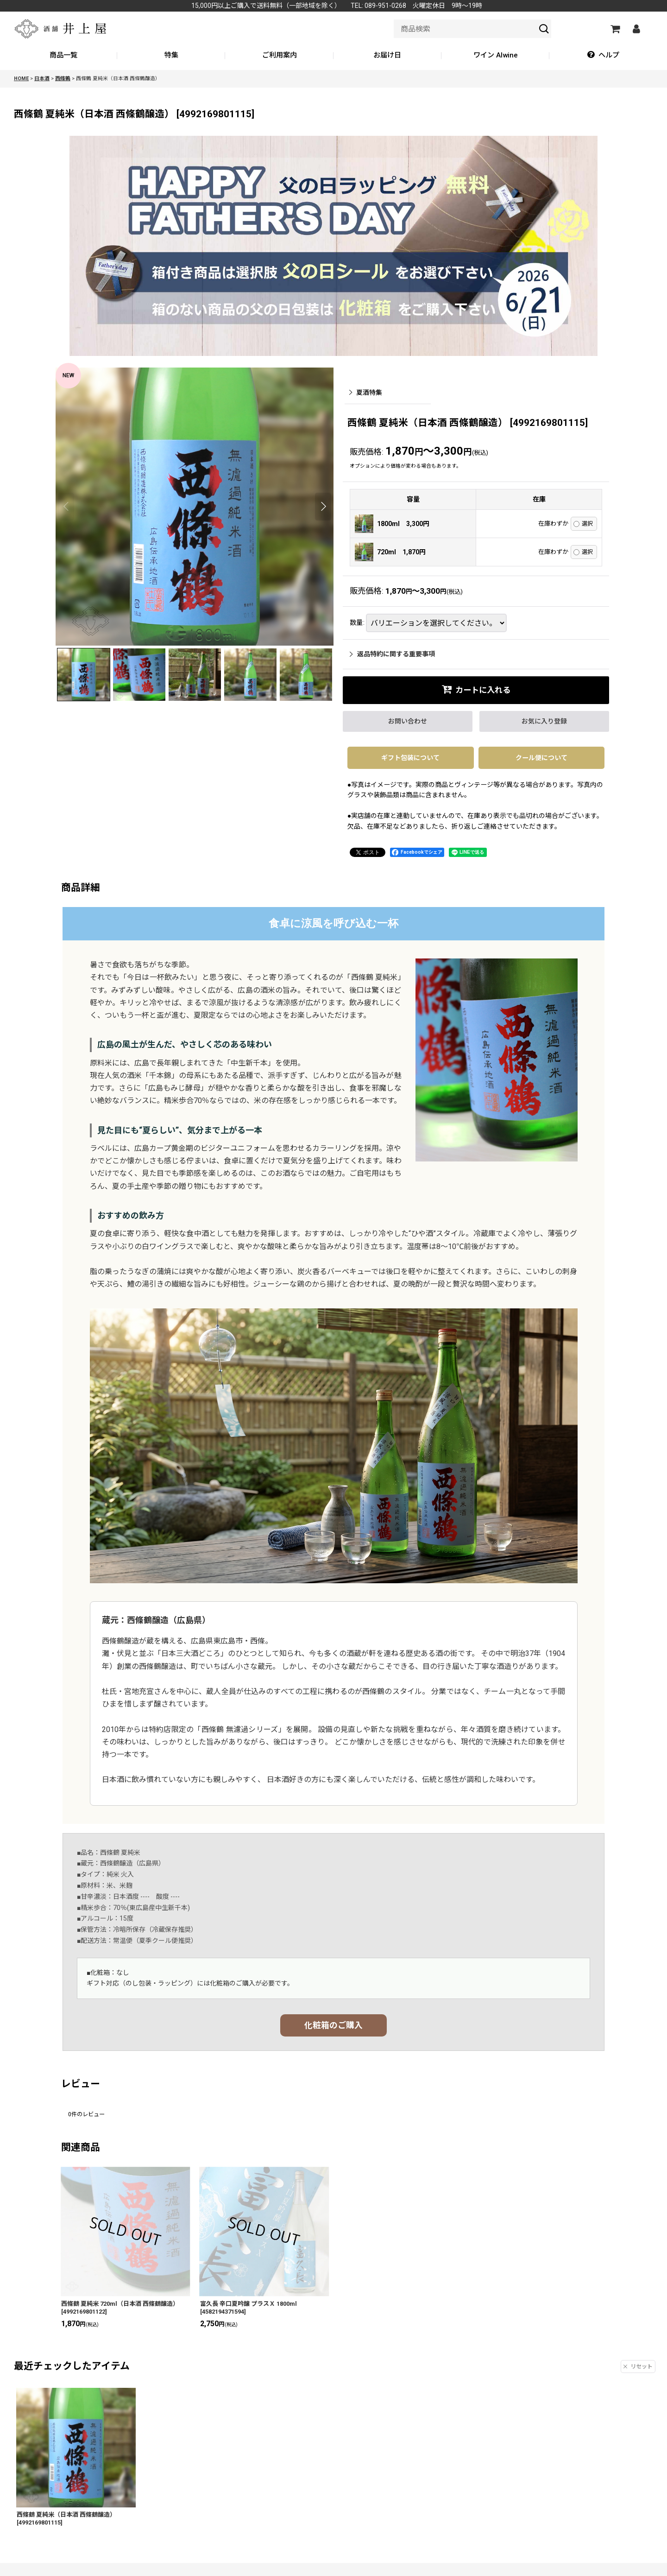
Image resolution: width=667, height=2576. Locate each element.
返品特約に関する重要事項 (392, 654)
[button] (603, 55)
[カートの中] (614, 29)
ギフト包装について (410, 757)
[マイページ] (636, 29)
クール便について (541, 757)
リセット (638, 2366)
